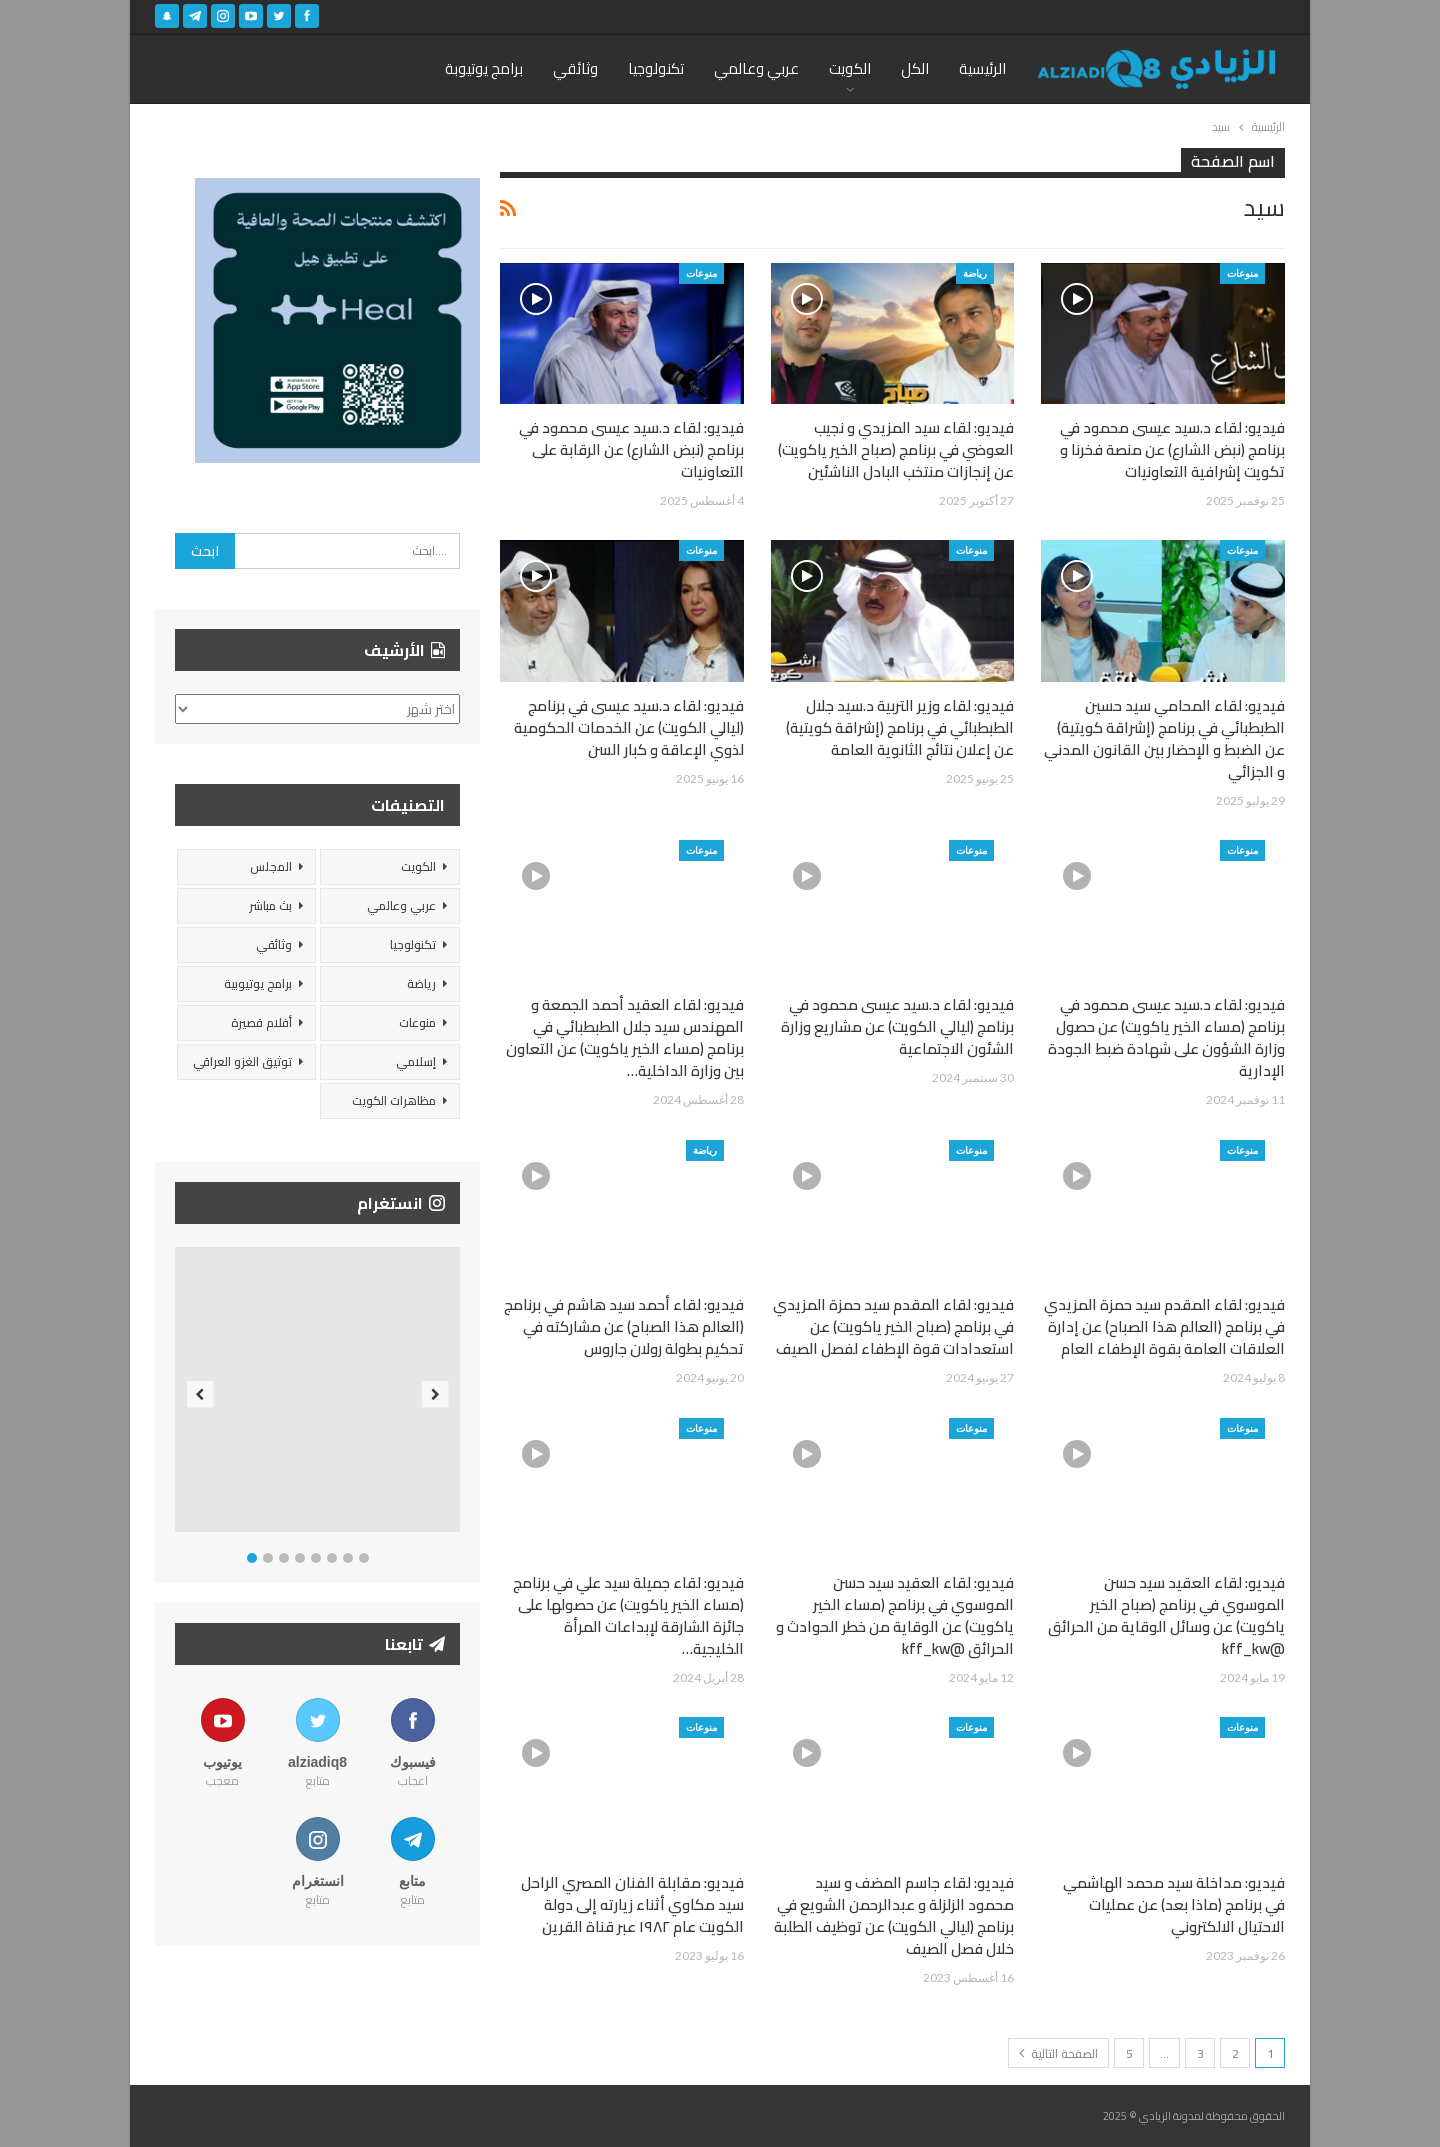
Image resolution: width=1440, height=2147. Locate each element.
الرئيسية (982, 68)
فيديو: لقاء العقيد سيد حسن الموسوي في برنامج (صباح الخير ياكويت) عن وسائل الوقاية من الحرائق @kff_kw (1166, 1615)
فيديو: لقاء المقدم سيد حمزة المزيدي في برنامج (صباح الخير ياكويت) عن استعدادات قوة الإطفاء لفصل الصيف (893, 1326)
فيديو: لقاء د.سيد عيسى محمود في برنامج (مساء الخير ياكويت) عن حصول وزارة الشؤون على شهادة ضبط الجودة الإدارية (1166, 1037)
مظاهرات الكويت (394, 1100)
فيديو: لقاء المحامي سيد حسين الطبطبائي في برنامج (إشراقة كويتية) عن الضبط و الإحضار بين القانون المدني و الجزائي (1164, 738)
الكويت (850, 68)
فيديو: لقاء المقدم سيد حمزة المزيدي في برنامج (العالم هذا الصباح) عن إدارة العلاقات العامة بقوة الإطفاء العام (1164, 1326)
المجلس (271, 866)
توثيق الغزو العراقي (242, 1061)
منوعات (1242, 273)
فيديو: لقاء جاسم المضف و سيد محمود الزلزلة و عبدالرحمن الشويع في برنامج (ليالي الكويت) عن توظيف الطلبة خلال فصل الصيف (894, 1915)
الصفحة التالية (1058, 2053)
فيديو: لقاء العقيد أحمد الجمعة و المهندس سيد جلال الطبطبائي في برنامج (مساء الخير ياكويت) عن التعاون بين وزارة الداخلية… (625, 1037)
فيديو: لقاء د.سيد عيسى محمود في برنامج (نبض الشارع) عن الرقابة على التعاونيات (631, 449)
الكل (915, 68)
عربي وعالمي (756, 68)
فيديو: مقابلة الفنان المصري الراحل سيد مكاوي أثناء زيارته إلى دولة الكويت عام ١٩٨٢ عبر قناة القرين (632, 1904)
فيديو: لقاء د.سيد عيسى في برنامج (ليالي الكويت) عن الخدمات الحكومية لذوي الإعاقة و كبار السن (629, 727)
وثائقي (575, 68)
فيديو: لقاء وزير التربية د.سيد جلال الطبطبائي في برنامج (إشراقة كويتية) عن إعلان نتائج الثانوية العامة (900, 727)
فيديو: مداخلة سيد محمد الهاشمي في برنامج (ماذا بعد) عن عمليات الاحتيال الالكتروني (1174, 1904)
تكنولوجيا (656, 68)
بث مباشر (270, 905)
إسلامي (416, 1061)
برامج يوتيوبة (484, 68)
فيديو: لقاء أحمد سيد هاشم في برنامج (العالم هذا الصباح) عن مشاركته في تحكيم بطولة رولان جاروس (624, 1326)
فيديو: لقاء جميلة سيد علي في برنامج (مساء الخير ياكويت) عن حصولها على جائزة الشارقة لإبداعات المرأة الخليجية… (628, 1615)
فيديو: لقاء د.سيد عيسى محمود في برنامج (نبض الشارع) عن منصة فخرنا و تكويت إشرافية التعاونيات (1172, 449)
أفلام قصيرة (261, 1022)
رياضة (975, 273)
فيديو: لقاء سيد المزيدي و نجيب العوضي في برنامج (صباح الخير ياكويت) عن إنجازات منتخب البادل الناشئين (896, 449)
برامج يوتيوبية (258, 983)
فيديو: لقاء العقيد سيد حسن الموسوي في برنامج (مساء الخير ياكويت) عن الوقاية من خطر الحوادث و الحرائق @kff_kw (895, 1615)
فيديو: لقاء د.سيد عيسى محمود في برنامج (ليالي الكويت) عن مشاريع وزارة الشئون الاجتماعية (897, 1026)
